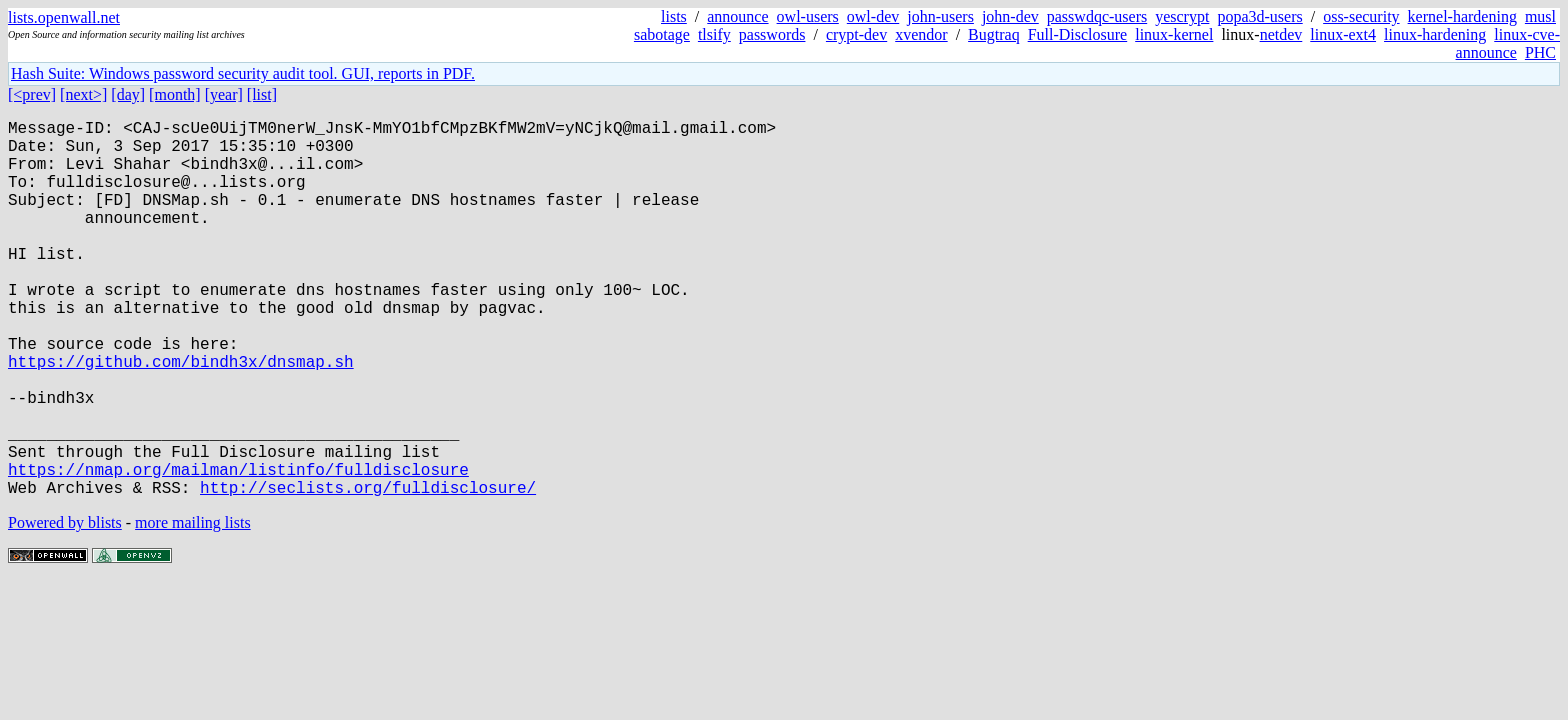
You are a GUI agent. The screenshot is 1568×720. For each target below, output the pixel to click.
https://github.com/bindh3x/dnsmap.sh (181, 417)
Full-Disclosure (1078, 34)
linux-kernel (1174, 34)
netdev (1281, 34)
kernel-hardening (1462, 16)
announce (737, 16)
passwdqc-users (1097, 16)
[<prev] (32, 94)
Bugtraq (994, 34)
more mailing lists (193, 606)
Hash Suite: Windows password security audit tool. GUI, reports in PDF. (243, 73)
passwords (772, 34)
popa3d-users (1259, 16)
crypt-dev (856, 34)
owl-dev (873, 16)
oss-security (1361, 16)
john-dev (1010, 16)
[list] (262, 94)
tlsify (714, 34)
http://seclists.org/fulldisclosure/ (368, 571)
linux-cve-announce (1508, 43)
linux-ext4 (1343, 34)
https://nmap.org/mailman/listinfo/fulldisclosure (238, 549)
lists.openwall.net (64, 17)
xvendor (921, 34)
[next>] (83, 94)
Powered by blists (65, 606)
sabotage (662, 34)
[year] (224, 94)
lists (674, 16)
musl (1540, 16)
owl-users (808, 16)
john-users (940, 16)
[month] (175, 94)
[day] (128, 94)
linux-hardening (1435, 34)
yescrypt (1182, 16)
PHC (1540, 52)
